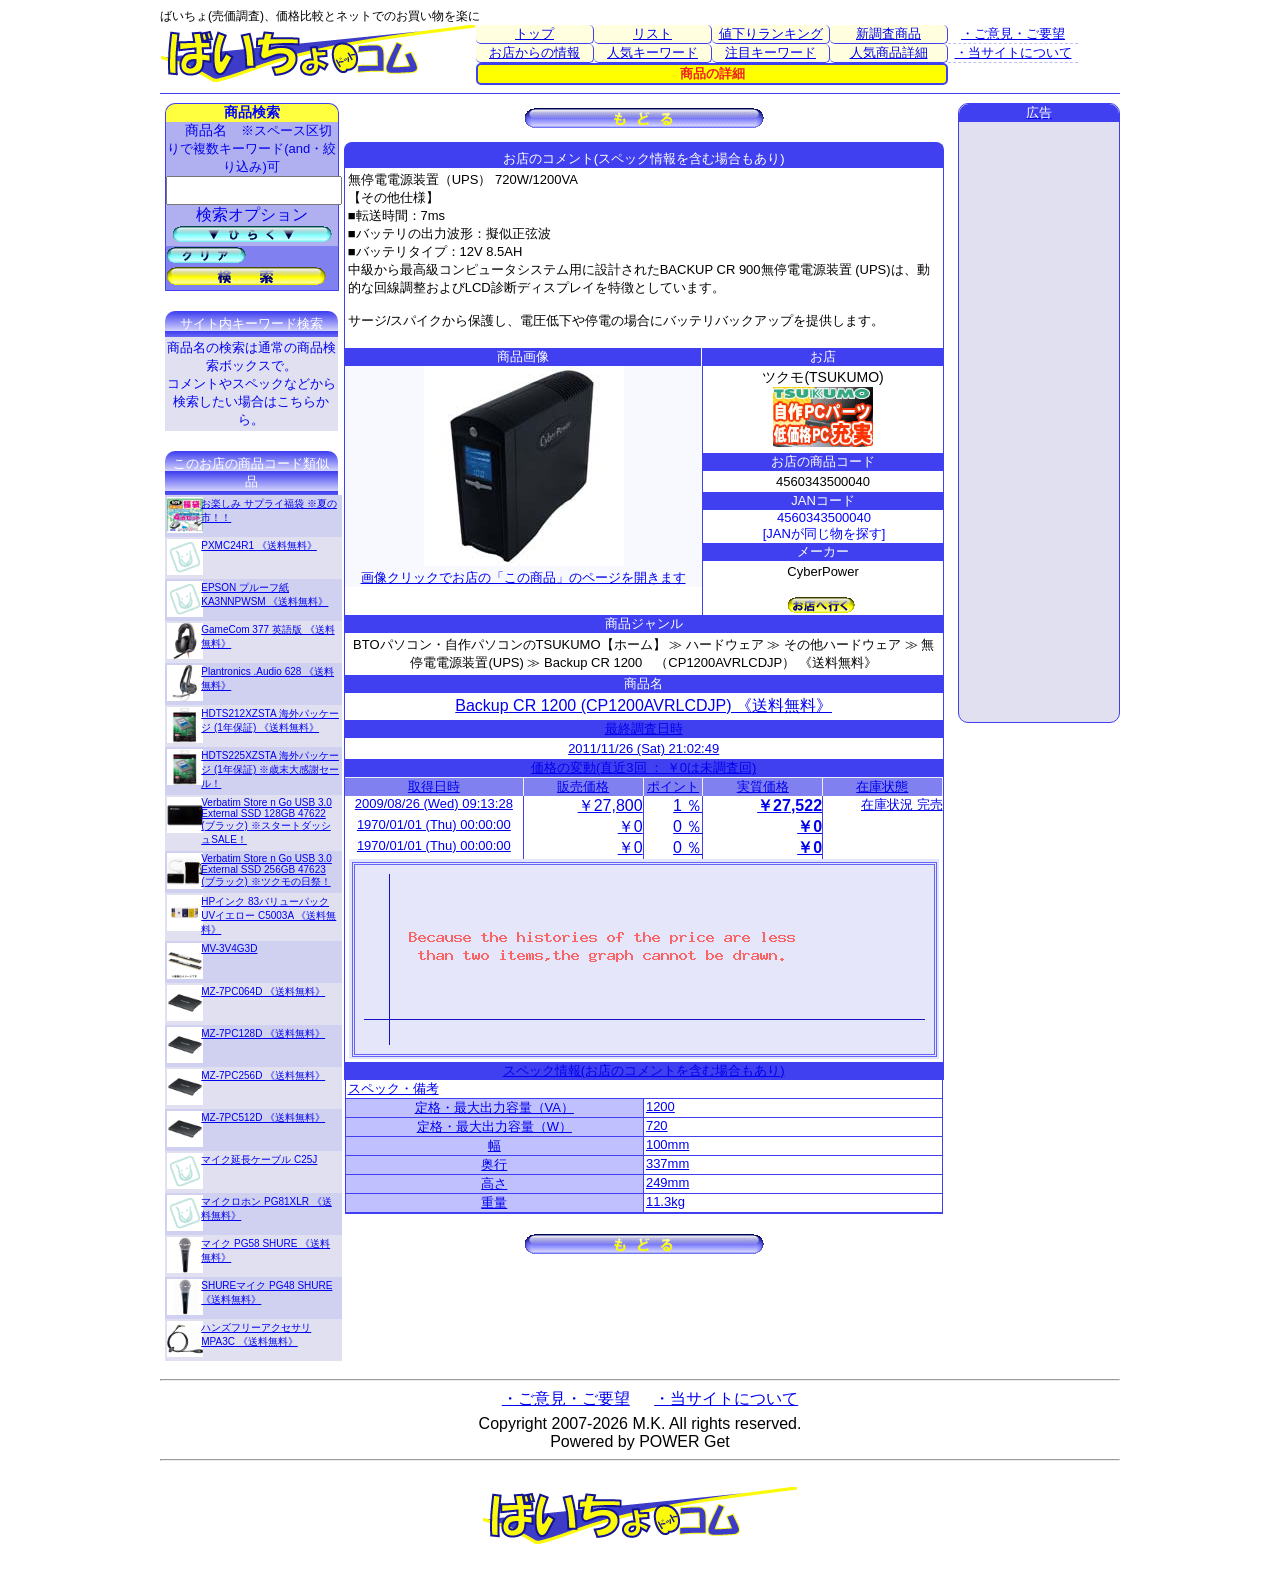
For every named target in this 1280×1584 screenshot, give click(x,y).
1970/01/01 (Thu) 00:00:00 (434, 824)
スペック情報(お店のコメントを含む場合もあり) (644, 1070)
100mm (667, 1144)
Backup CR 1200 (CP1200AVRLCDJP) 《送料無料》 (643, 705)
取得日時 (434, 786)
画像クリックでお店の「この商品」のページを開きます (523, 569)
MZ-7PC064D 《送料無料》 (263, 991)
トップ (534, 33)
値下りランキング (771, 33)
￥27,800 (610, 805)
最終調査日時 (644, 728)
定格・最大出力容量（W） (494, 1126)
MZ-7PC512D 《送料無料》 (263, 1117)
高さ (494, 1183)
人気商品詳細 (889, 52)
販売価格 (583, 786)
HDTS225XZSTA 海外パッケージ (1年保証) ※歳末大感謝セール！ (270, 769)
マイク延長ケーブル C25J (259, 1159)
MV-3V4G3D (229, 948)
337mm (667, 1163)
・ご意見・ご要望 (1013, 33)
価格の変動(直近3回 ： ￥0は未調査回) (643, 767)
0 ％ (687, 826)
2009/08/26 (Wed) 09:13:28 (434, 803)
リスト (652, 33)
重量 (494, 1202)
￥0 (630, 826)
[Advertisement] (1039, 422)
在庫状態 (882, 786)
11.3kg (665, 1201)
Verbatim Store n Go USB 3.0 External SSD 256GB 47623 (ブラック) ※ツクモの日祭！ (266, 870)
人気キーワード (652, 52)
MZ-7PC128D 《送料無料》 (263, 1033)
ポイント (673, 786)
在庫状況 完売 (902, 804)
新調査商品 (888, 33)
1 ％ (687, 805)
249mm (667, 1182)
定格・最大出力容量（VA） (494, 1107)
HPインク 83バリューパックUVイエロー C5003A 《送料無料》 (268, 915)
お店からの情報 (534, 52)
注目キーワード (770, 52)
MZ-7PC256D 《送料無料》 (263, 1075)
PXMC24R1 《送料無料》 (259, 545)
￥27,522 (789, 805)
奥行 (494, 1164)
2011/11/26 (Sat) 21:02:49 (643, 748)
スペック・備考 (393, 1088)
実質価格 (763, 786)
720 (657, 1125)
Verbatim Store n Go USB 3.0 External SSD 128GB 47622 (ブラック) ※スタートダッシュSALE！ (266, 821)
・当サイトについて (1013, 52)
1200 (660, 1106)
